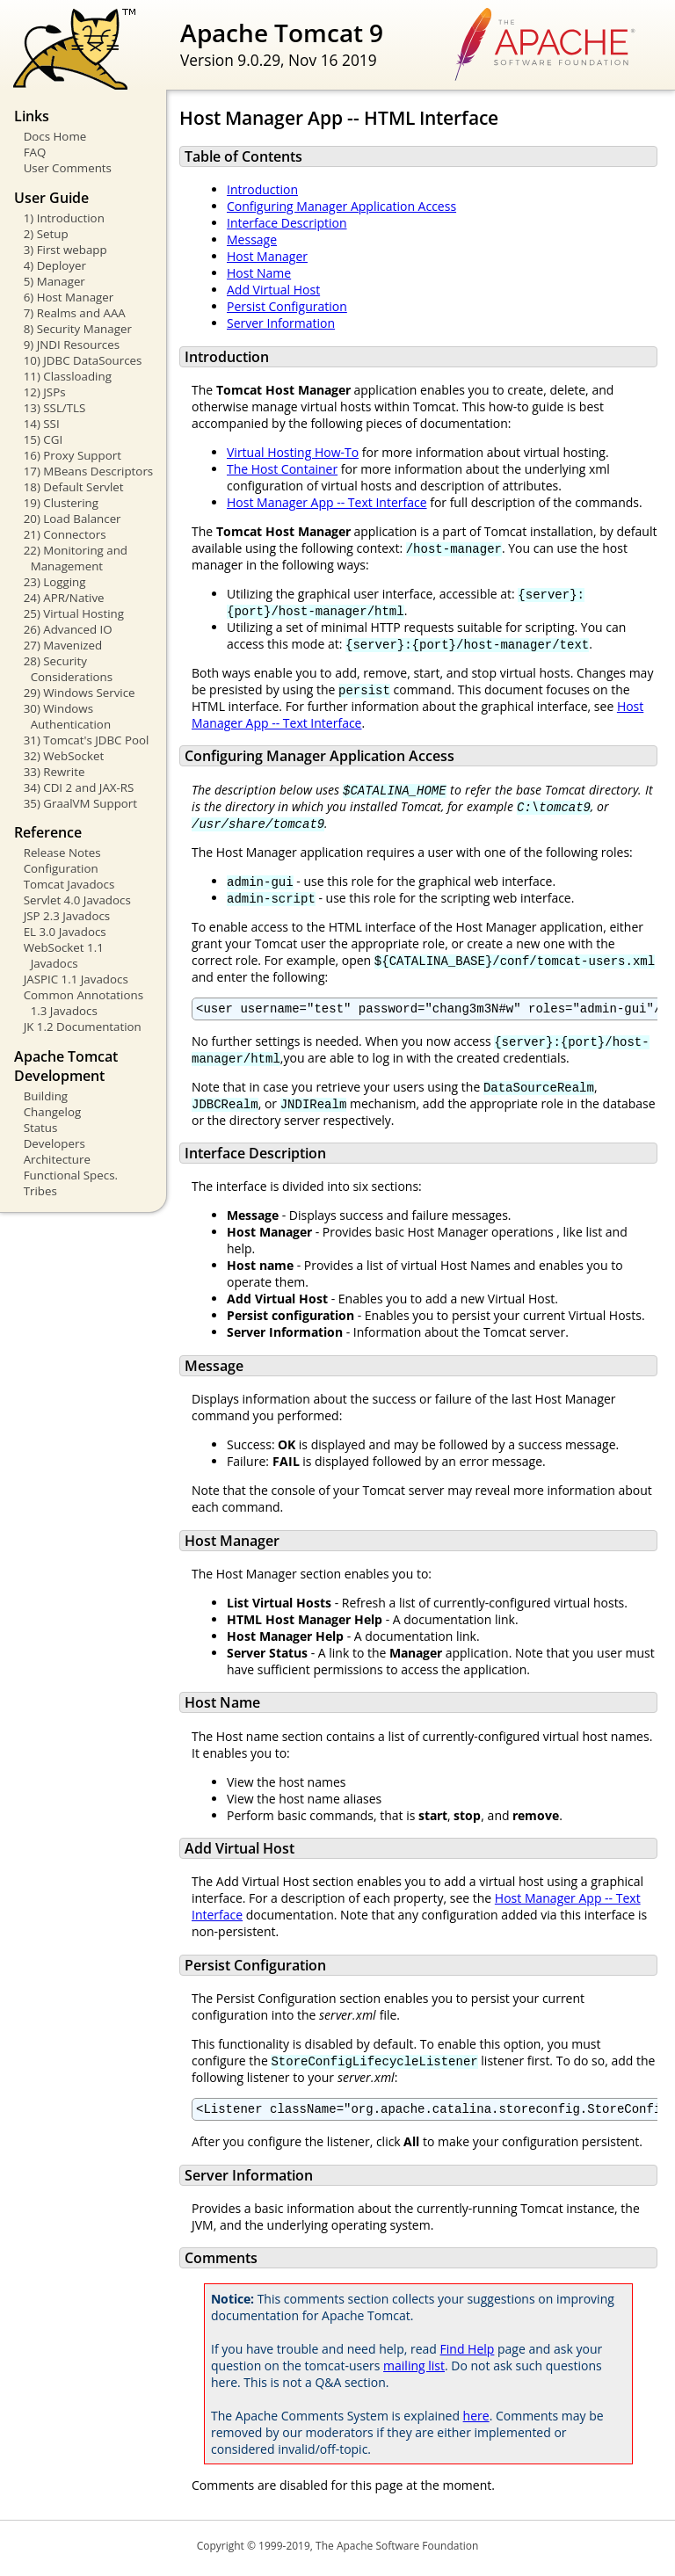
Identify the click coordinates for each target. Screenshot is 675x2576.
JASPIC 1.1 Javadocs (76, 979)
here (476, 2421)
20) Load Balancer (72, 518)
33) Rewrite (54, 772)
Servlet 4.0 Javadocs (77, 900)
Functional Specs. (71, 1175)
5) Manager (54, 281)
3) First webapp (65, 250)
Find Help (467, 2354)
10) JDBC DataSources (83, 360)
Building (46, 1096)
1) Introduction (64, 218)
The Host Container (282, 469)
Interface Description (287, 222)
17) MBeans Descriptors (89, 471)
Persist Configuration (287, 306)
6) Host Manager (69, 297)
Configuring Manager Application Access (341, 206)
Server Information (281, 323)
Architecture (57, 1159)
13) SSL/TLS (55, 408)
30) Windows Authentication (67, 716)
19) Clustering (61, 503)
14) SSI (42, 424)
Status (41, 1128)
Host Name (259, 273)
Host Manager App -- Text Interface (327, 502)
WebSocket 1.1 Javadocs (64, 955)
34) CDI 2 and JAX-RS (79, 787)
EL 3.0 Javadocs (65, 932)
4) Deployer (55, 265)
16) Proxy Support (72, 455)
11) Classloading (68, 376)
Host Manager (267, 256)
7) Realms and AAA (75, 313)
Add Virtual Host (273, 289)
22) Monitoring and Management (75, 558)
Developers (54, 1143)
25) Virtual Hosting (74, 613)
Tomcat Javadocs (69, 884)
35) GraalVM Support (80, 803)
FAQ (35, 152)
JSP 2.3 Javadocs (67, 916)
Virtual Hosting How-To (293, 452)
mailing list (414, 2370)
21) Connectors (65, 534)
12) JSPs (45, 392)
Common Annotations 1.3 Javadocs (83, 1003)
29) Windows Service (79, 692)
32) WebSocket (64, 756)
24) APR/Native (64, 598)
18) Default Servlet (74, 487)
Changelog (53, 1112)
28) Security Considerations (68, 669)
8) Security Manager (78, 329)
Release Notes (62, 852)
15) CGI (43, 439)
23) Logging (55, 582)
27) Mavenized (63, 645)
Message (252, 239)
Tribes (40, 1191)
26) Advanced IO (68, 629)
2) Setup (46, 234)
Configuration (61, 868)
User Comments (68, 168)
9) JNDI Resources (72, 344)
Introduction (262, 189)
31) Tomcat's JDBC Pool (86, 740)
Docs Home (55, 136)
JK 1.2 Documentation (83, 1026)
